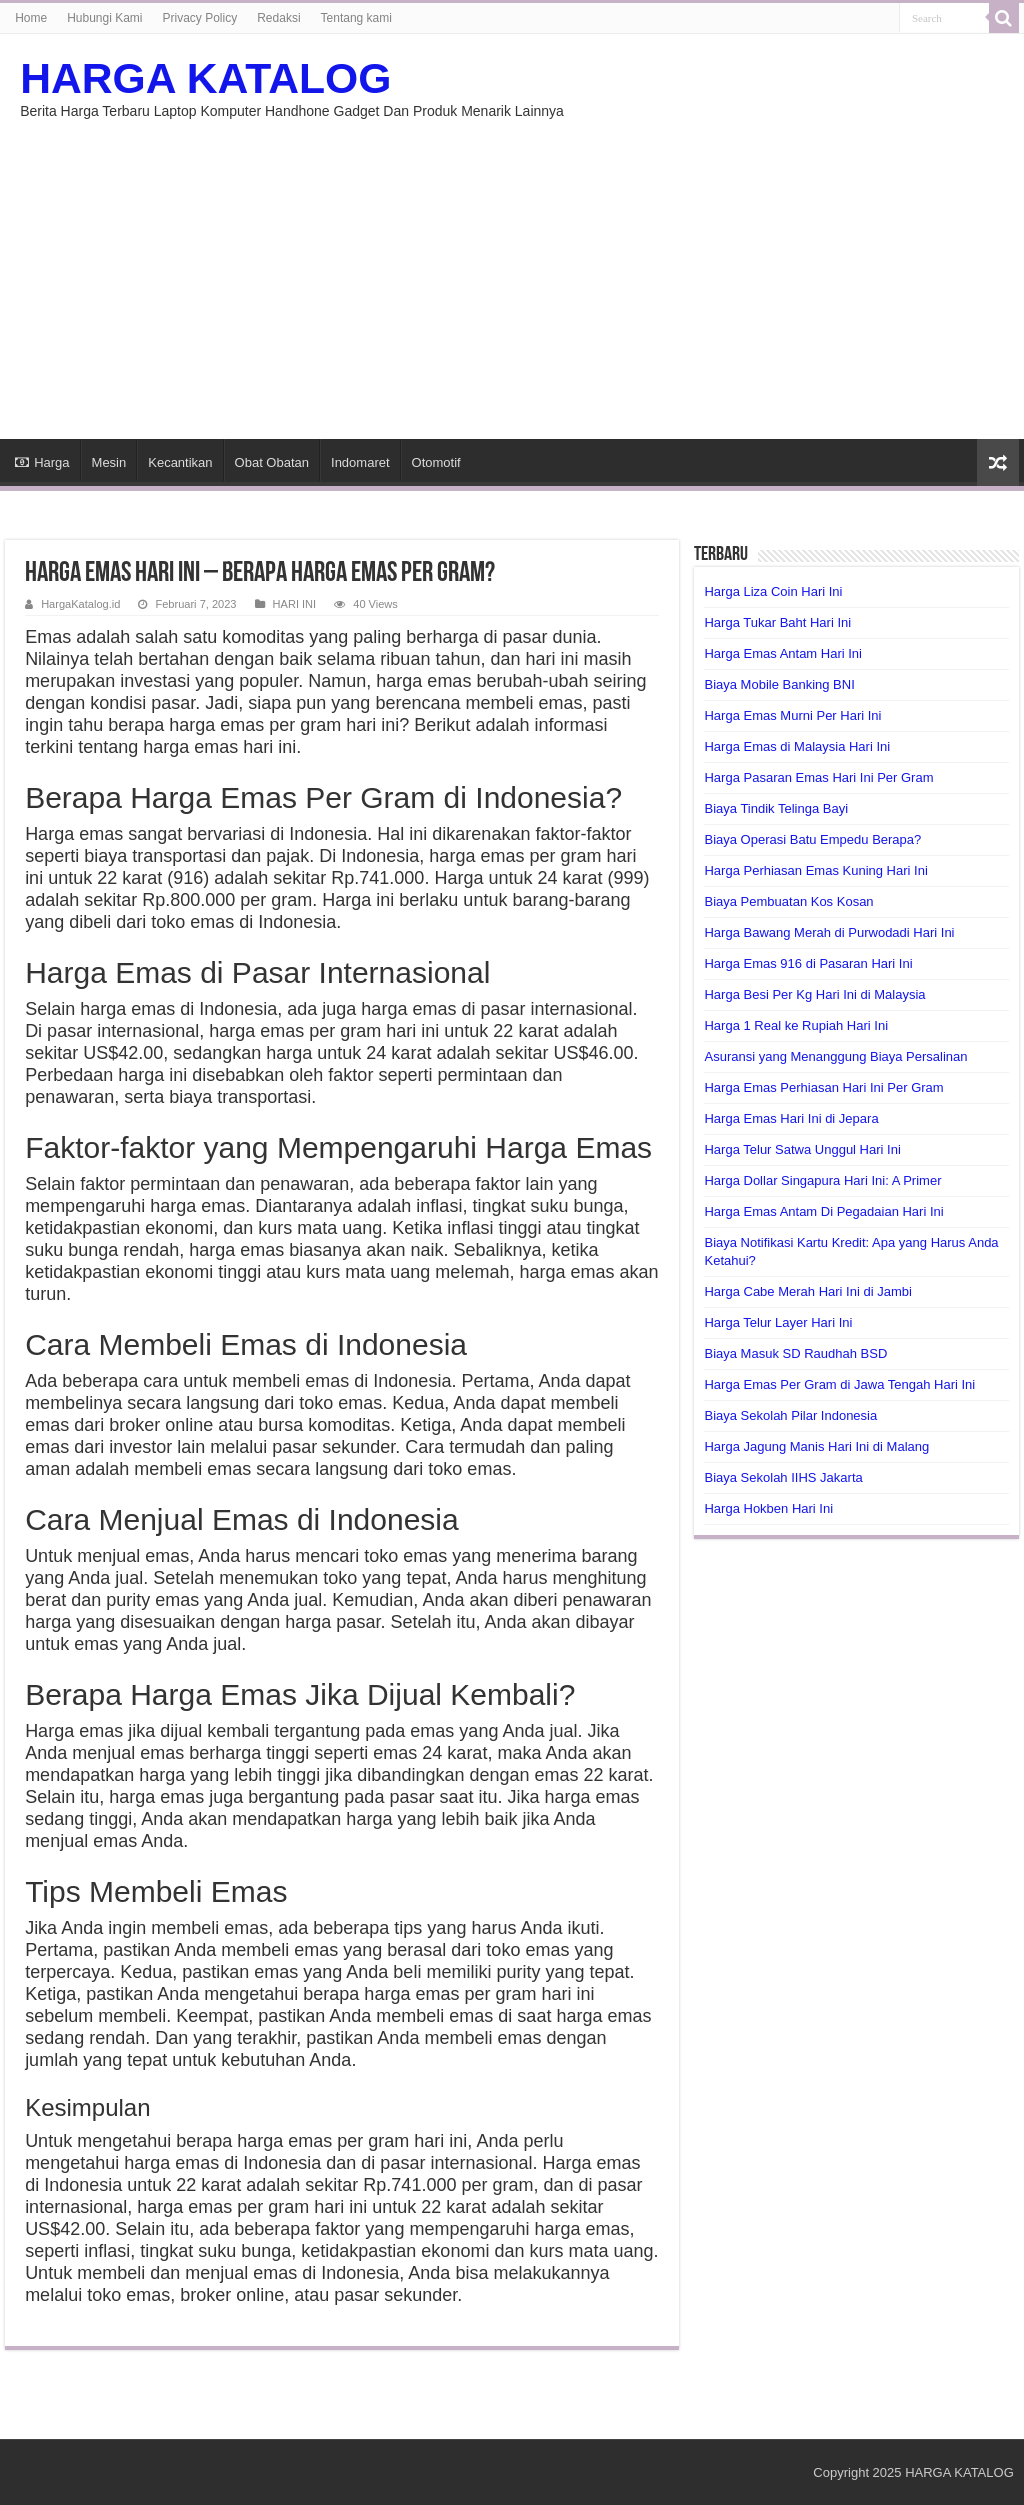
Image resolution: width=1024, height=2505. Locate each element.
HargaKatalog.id (80, 604)
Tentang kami (356, 18)
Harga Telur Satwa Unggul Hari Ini (802, 1149)
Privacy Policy (200, 18)
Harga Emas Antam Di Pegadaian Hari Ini (823, 1211)
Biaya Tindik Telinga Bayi (776, 808)
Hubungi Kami (104, 18)
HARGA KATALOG (205, 78)
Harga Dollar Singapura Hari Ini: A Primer (822, 1180)
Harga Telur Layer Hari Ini (778, 1322)
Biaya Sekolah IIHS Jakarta (783, 1477)
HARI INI (295, 604)
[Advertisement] (512, 269)
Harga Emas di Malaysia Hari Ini (797, 746)
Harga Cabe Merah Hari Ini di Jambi (807, 1291)
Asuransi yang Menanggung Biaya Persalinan (835, 1056)
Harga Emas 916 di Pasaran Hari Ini (808, 963)
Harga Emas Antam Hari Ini (783, 653)
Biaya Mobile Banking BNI (779, 684)
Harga (42, 462)
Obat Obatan (272, 462)
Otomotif (436, 462)
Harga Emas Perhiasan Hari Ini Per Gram (823, 1087)
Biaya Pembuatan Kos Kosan (788, 901)
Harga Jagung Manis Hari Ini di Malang (816, 1446)
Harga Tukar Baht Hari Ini (777, 622)
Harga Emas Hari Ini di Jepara (791, 1118)
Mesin (109, 462)
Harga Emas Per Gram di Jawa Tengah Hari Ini (839, 1384)
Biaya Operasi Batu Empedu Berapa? (812, 839)
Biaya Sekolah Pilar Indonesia (790, 1415)
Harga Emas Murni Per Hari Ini (792, 715)
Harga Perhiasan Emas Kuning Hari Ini (815, 870)
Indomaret (360, 462)
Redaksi (278, 18)
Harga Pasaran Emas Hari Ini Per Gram (818, 777)
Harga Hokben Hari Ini (768, 1508)
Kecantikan (180, 462)
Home (31, 18)
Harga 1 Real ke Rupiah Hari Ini (796, 1025)
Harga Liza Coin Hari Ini (773, 591)
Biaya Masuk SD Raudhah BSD (795, 1353)
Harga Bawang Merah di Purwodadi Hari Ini (829, 932)
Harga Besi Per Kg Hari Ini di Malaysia (814, 994)
